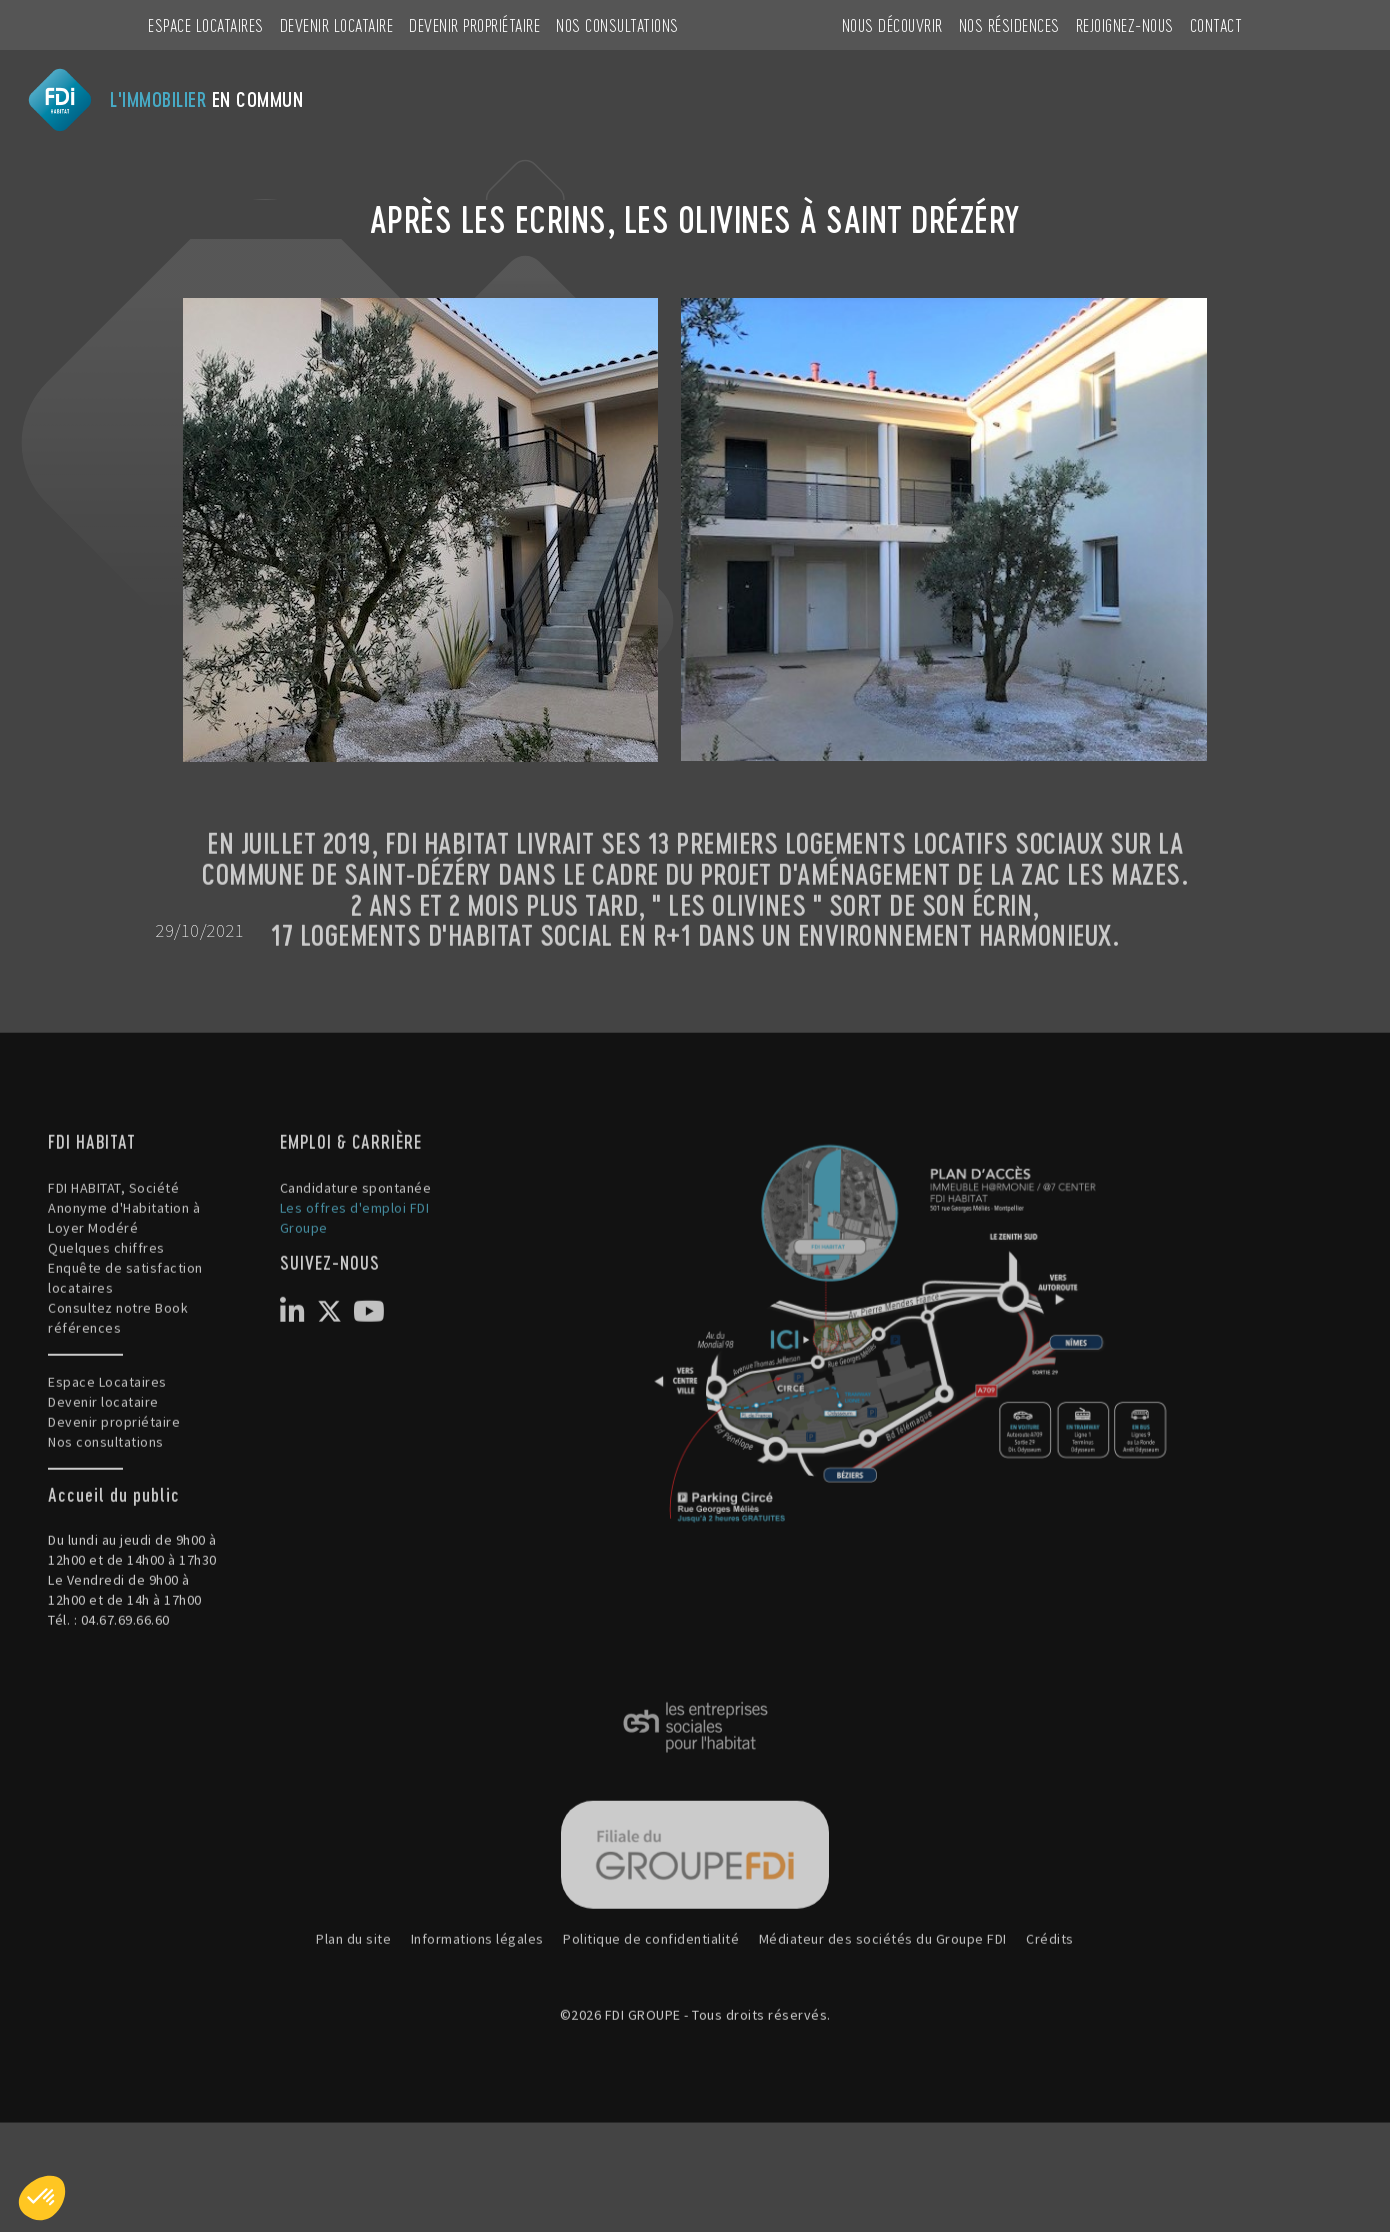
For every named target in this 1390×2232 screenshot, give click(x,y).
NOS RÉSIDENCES (1009, 24)
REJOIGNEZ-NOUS (1125, 24)
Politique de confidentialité (651, 2005)
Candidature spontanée (356, 1253)
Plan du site (353, 2005)
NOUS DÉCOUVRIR (892, 24)
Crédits (1050, 2005)
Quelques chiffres (106, 1313)
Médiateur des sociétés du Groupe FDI (883, 2005)
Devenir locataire (337, 24)
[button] (42, 2198)
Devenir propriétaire (474, 24)
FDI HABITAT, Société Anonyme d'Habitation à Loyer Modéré (124, 1273)
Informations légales (477, 2005)
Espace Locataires (206, 24)
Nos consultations (617, 24)
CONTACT (1216, 24)
